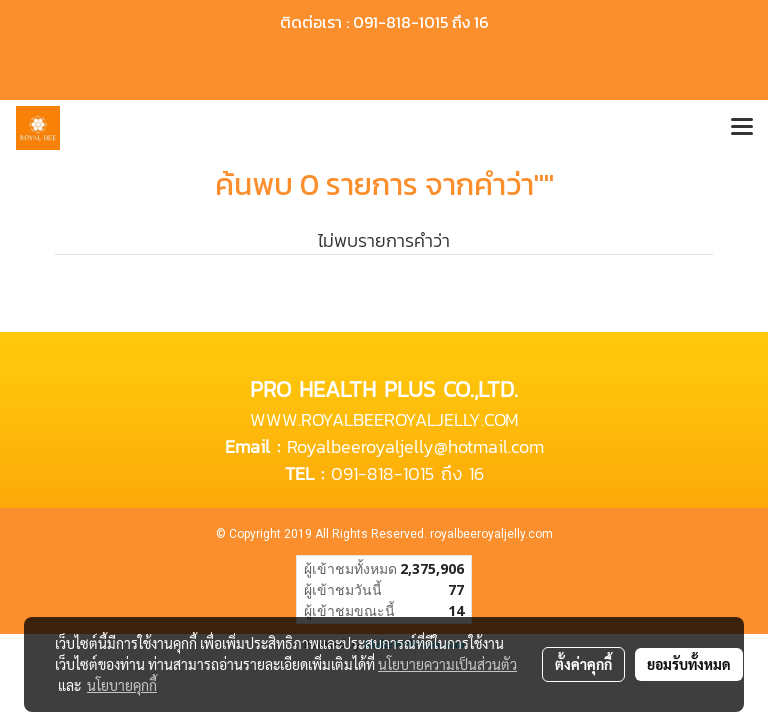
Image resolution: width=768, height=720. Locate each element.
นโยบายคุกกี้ (122, 685)
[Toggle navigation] (742, 128)
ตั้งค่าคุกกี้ (583, 664)
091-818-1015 (382, 473)
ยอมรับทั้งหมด (689, 664)
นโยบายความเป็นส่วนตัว (447, 664)
